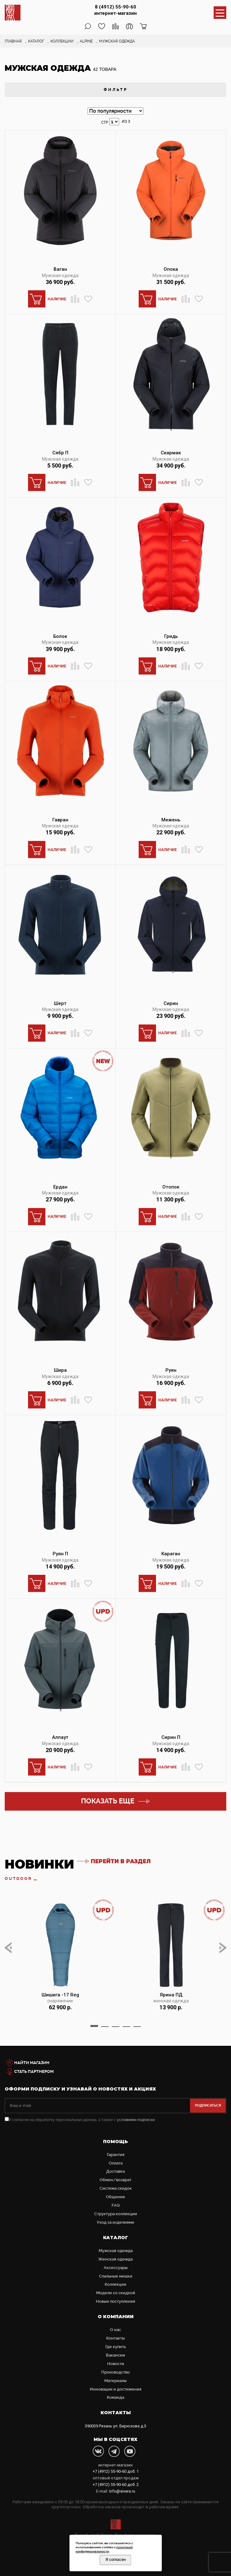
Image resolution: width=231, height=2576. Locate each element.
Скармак (171, 453)
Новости (115, 2363)
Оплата (116, 2163)
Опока (171, 269)
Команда (115, 2397)
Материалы (115, 2380)
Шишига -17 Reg (60, 1995)
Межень (170, 820)
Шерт (60, 1003)
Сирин (171, 1003)
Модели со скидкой (115, 2292)
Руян (170, 1370)
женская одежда (171, 2000)
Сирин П (170, 1737)
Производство (115, 2372)
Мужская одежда (60, 275)
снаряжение (60, 2000)
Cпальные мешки (115, 2276)
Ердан (60, 1187)
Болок (60, 636)
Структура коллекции (115, 2213)
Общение (115, 2196)
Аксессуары (116, 2267)
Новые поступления (115, 2301)
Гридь (171, 636)
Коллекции (115, 2284)
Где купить (115, 2346)
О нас (115, 2329)
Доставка (115, 2171)
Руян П (60, 1554)
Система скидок (116, 2188)
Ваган (60, 269)
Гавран (60, 820)
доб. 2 (116, 2484)
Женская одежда (115, 2259)
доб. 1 (116, 2471)
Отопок (170, 1187)
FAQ (116, 2205)
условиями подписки (136, 2120)
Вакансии (115, 2355)
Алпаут (60, 1737)
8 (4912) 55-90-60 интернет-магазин (115, 10)
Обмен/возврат (115, 2179)
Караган (170, 1554)
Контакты (115, 2338)
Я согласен (116, 2559)
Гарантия (115, 2154)
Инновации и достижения (115, 2389)
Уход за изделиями (115, 2222)
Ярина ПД (171, 1995)
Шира (60, 1370)
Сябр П (60, 453)
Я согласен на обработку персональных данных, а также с (80, 2120)
